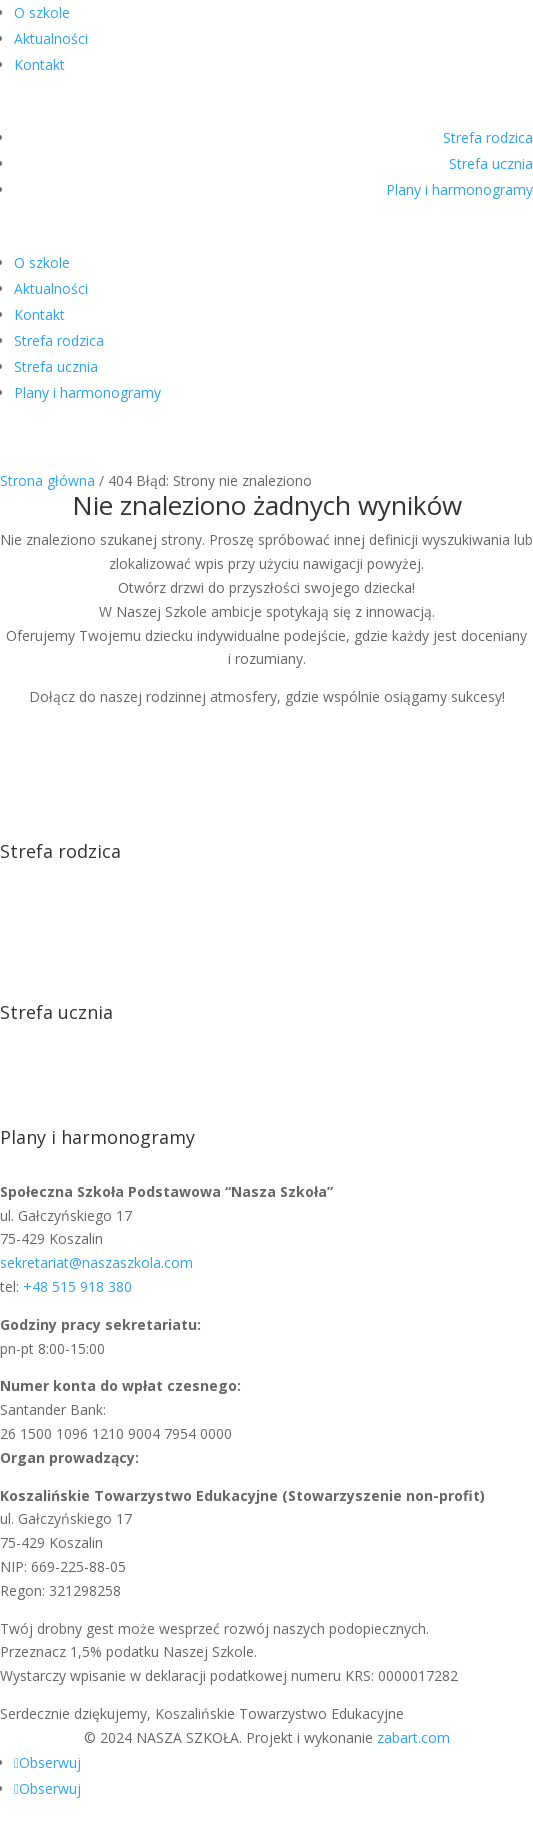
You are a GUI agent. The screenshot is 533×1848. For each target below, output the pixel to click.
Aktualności (51, 38)
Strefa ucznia (491, 163)
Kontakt (39, 64)
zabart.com (413, 1737)
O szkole (42, 12)
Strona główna (47, 480)
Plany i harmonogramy (459, 189)
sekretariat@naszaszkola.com (96, 1262)
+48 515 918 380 (77, 1286)
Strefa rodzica (488, 137)
